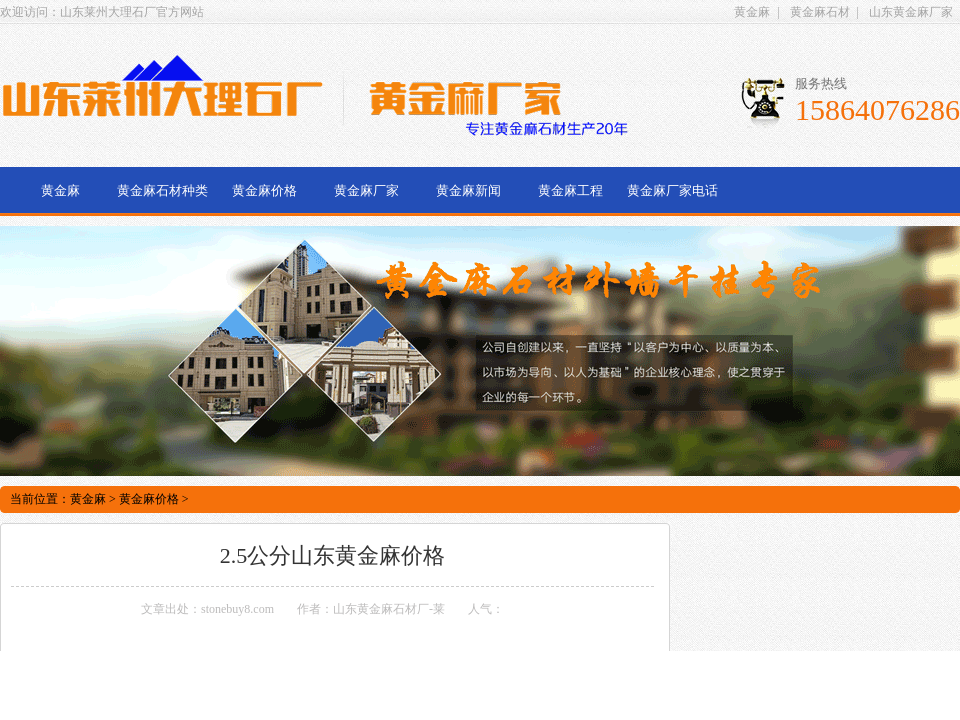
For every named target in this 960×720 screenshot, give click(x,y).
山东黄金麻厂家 (911, 12)
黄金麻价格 (264, 190)
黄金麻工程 (570, 190)
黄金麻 (752, 12)
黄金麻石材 (820, 12)
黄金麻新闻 (468, 190)
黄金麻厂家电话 (672, 190)
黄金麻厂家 (366, 190)
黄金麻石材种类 (162, 190)
